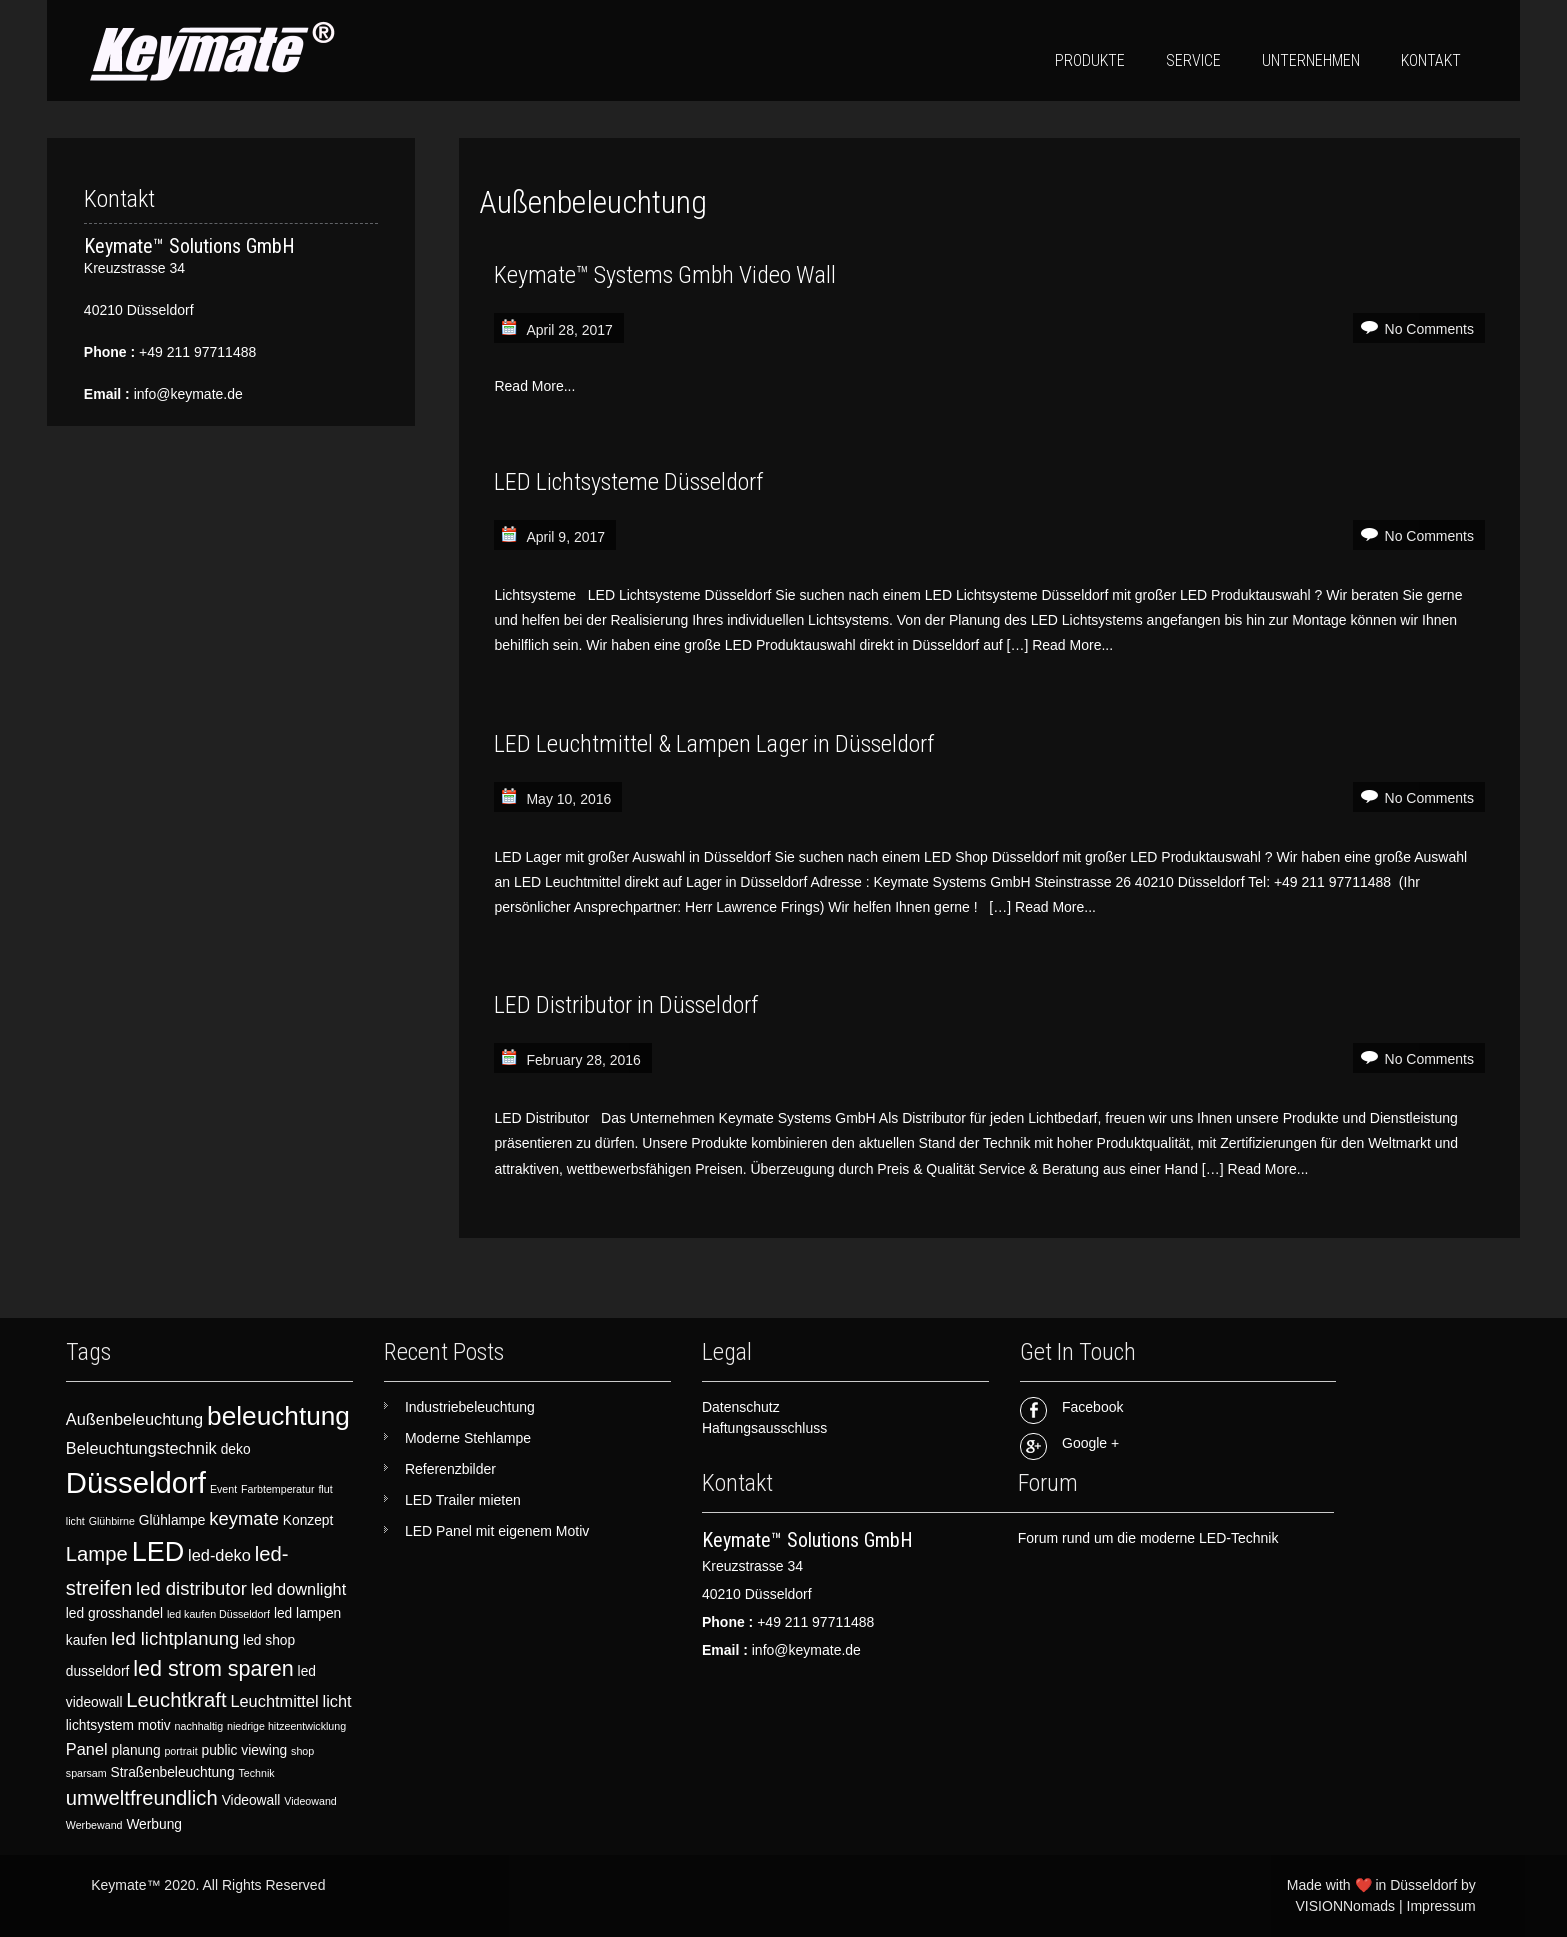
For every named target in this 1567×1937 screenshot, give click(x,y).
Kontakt (1431, 60)
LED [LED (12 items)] (158, 1552)
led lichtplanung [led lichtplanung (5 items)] (175, 1638)
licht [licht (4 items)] (337, 1701)
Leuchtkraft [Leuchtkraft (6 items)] (176, 1700)
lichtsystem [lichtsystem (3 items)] (100, 1725)
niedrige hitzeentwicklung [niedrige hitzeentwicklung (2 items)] (286, 1726)
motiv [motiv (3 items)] (154, 1725)
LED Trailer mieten (463, 1500)
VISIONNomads (1346, 1906)
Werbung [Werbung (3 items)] (154, 1824)
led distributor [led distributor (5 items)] (191, 1588)
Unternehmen (1311, 60)
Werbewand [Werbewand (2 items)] (94, 1825)
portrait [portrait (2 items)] (180, 1751)
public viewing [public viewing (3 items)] (245, 1750)
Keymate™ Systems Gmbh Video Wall (665, 275)
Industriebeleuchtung (470, 1407)
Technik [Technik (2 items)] (256, 1773)
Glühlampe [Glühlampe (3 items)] (172, 1520)
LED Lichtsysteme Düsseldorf (628, 482)
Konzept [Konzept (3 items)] (308, 1520)
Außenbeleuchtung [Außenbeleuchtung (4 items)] (134, 1419)
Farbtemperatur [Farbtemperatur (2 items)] (277, 1489)
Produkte (1090, 60)
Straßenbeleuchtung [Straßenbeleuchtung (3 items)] (173, 1772)
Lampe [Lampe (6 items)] (97, 1554)
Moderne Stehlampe (468, 1438)
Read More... (534, 386)
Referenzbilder (450, 1469)
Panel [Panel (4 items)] (87, 1749)
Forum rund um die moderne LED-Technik (1148, 1538)
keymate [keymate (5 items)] (244, 1518)
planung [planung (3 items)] (136, 1750)
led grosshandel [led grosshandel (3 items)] (114, 1613)
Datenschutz (741, 1407)
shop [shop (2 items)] (302, 1751)
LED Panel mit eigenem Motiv (497, 1531)
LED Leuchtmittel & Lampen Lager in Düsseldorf (714, 744)
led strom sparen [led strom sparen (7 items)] (213, 1668)
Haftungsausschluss (764, 1428)
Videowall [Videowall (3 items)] (251, 1800)
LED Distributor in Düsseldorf (626, 1005)
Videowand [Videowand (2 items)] (310, 1801)
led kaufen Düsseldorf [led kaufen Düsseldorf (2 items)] (218, 1614)
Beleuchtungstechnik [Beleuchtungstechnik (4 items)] (141, 1448)
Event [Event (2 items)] (223, 1489)
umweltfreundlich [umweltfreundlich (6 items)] (142, 1798)
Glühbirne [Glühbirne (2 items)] (112, 1521)
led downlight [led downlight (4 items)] (299, 1589)
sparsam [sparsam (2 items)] (86, 1773)
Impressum (1441, 1906)
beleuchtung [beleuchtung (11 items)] (278, 1416)
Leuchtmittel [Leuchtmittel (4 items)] (274, 1701)
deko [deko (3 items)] (236, 1449)
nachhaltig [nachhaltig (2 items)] (199, 1726)
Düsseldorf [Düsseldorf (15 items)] (136, 1482)
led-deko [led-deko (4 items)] (219, 1555)
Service (1193, 60)
